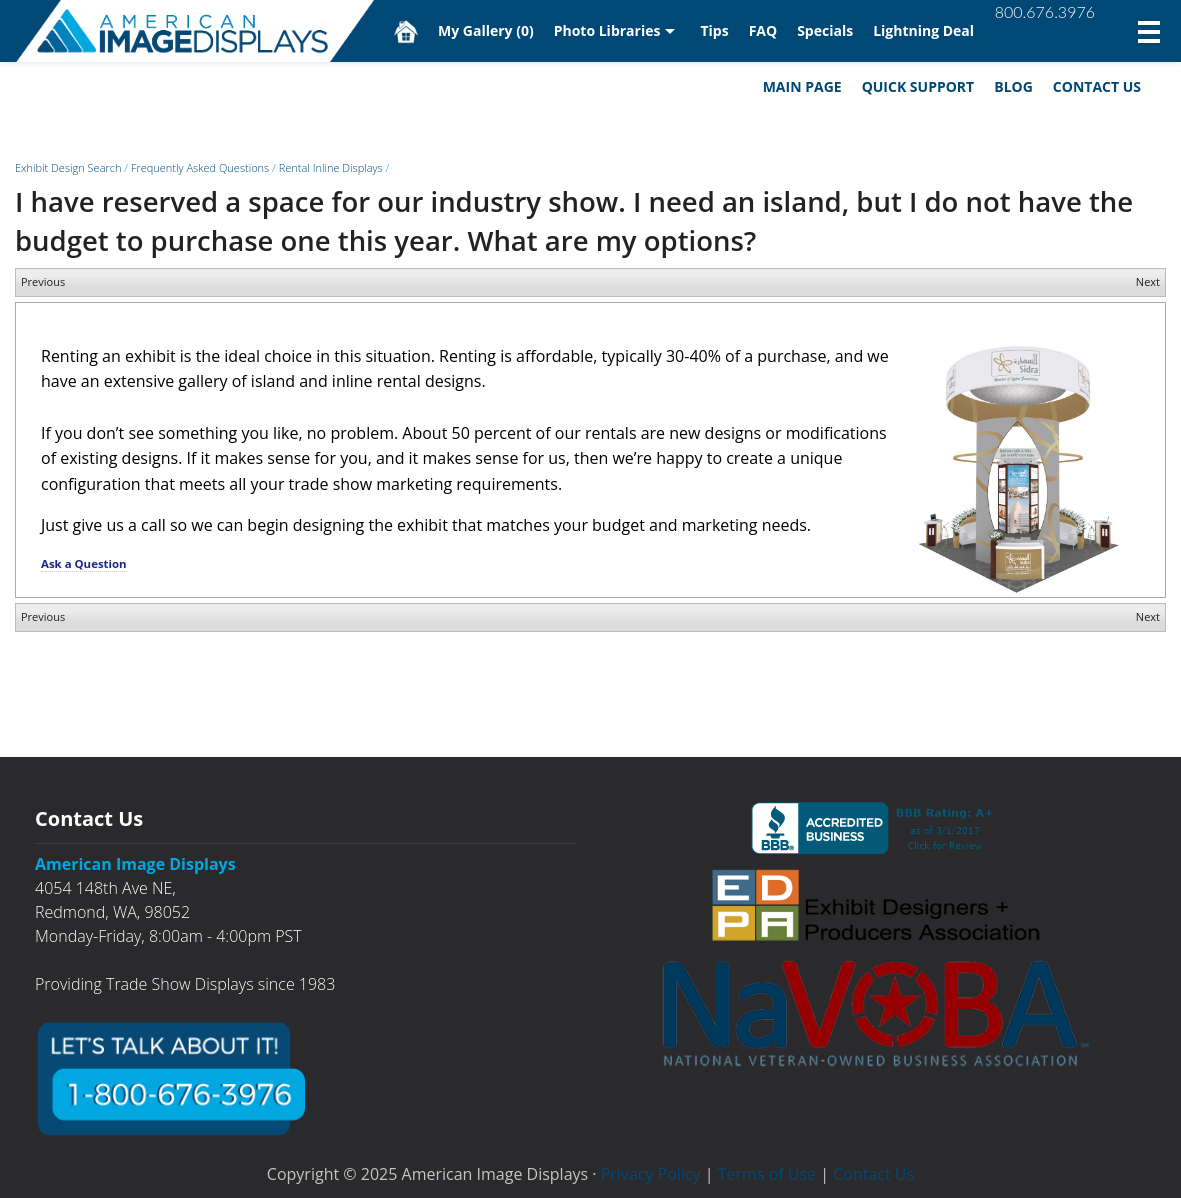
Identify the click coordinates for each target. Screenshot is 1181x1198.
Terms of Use (767, 1174)
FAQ (763, 30)
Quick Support (918, 86)
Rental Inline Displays (331, 167)
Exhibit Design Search (68, 167)
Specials (825, 30)
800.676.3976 (1045, 11)
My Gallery (486, 30)
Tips (714, 30)
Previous (43, 281)
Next (1148, 281)
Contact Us (1097, 86)
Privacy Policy (651, 1174)
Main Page (802, 86)
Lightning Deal (923, 30)
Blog (1013, 86)
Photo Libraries (607, 30)
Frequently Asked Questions (200, 167)
